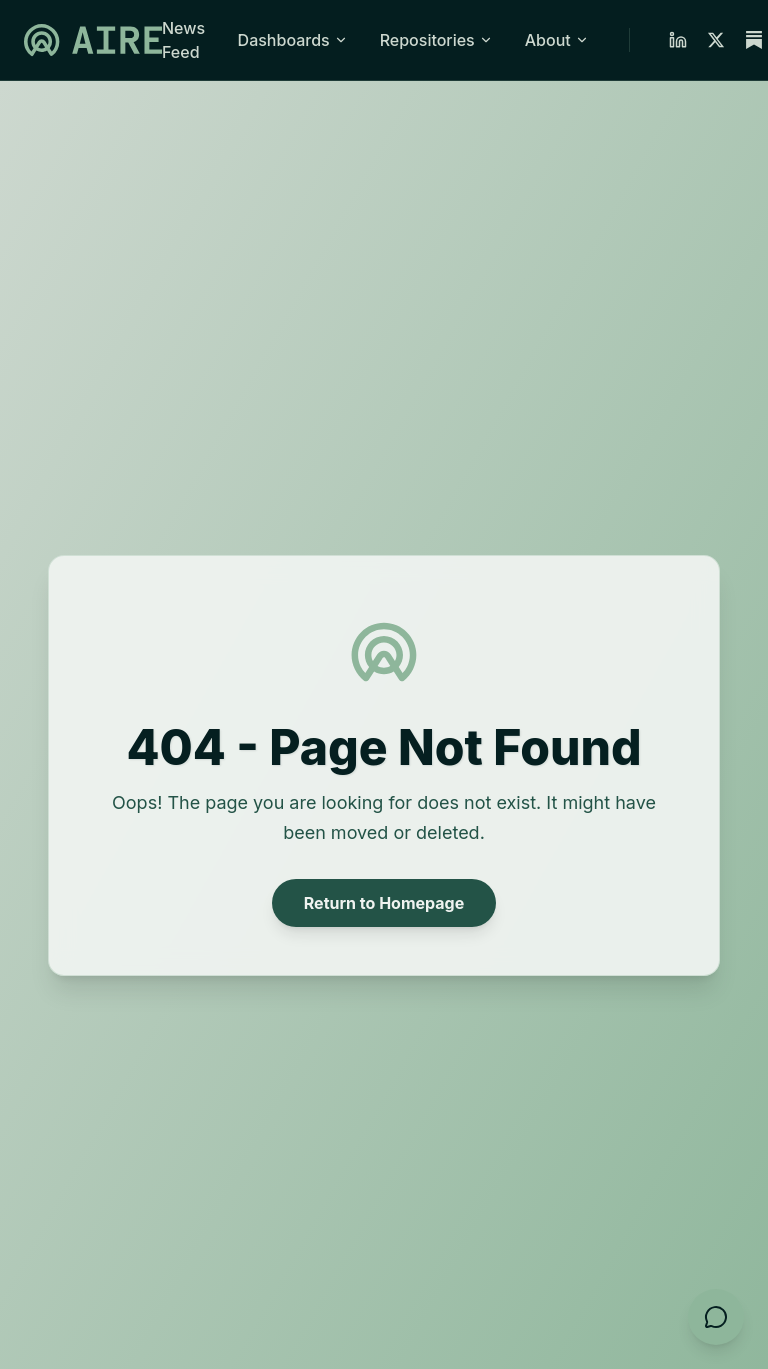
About (557, 40)
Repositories (436, 40)
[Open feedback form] (716, 1317)
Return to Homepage (384, 903)
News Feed (183, 40)
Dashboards (293, 40)
